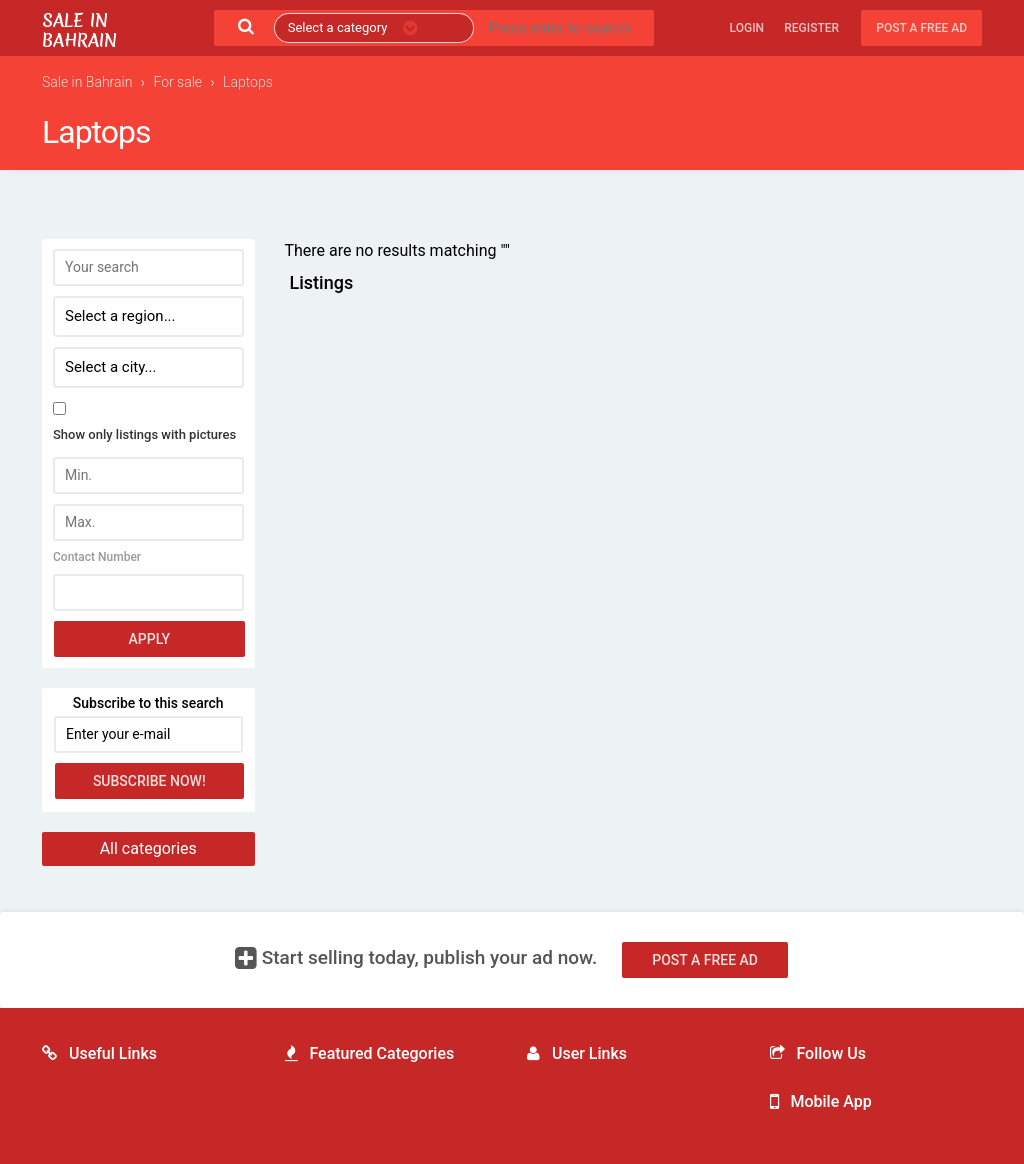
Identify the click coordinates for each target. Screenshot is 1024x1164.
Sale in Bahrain (79, 30)
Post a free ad (921, 28)
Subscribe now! (149, 781)
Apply (149, 639)
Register (811, 28)
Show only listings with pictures (144, 434)
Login (747, 28)
